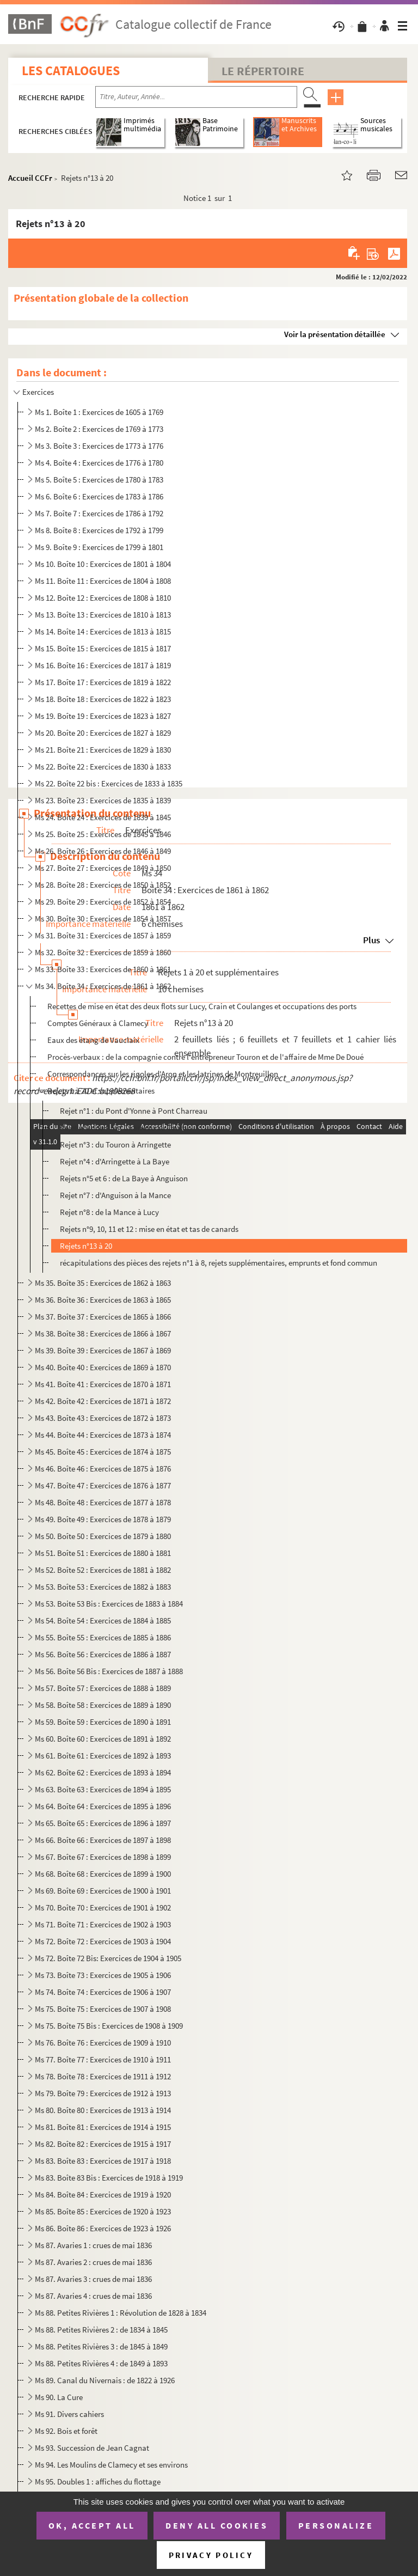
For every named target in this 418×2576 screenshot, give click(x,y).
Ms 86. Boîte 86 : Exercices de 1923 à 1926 (103, 2228)
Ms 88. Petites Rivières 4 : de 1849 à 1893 (101, 2363)
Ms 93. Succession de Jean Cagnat (92, 2448)
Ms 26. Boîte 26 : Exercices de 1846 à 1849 (103, 851)
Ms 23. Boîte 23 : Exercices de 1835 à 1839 (103, 800)
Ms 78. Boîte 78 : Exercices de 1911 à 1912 (103, 2076)
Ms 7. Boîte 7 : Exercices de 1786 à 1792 (99, 513)
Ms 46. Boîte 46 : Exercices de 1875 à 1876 (103, 1468)
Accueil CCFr (30, 178)
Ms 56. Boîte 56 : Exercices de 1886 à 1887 (103, 1654)
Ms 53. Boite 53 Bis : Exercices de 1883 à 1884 (109, 1603)
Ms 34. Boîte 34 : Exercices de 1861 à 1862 (103, 986)
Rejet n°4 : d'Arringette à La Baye (114, 1161)
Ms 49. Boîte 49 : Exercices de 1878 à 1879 (103, 1519)
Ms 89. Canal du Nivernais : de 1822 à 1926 (105, 2380)
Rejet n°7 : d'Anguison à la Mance (115, 1195)
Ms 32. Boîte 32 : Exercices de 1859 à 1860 (103, 952)
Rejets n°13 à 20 (86, 1246)
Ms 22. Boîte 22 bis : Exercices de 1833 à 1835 (108, 783)
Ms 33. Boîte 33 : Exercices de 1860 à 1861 (103, 969)
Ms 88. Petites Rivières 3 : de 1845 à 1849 (101, 2346)
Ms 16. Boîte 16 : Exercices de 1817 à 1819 (103, 665)
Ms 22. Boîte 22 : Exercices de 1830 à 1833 (103, 766)
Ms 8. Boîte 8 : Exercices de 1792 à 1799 (99, 530)
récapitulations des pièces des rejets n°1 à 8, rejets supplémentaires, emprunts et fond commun (218, 1263)
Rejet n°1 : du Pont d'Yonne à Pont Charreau (133, 1111)
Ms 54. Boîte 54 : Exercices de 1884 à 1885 (103, 1620)
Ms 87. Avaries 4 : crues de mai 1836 (93, 2296)
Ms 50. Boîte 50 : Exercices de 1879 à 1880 (103, 1536)
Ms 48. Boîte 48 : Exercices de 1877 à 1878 (103, 1502)
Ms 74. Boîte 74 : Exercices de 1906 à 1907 (103, 1992)
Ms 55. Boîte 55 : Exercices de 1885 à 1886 (103, 1637)
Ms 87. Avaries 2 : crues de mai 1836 (93, 2262)
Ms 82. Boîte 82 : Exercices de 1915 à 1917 (103, 2144)
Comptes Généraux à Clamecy (97, 1023)
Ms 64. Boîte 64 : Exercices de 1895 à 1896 (103, 1806)
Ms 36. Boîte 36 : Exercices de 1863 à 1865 (103, 1300)
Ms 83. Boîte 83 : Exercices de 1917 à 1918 (103, 2161)
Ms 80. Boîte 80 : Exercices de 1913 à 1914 (103, 2110)
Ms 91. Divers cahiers (69, 2414)
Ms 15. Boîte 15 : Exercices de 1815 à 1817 (103, 648)
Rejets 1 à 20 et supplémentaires (101, 1090)
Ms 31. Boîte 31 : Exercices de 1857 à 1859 (103, 935)
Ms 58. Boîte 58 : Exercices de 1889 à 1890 (103, 1705)
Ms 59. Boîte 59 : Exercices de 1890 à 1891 (103, 1722)
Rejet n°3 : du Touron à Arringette (115, 1144)
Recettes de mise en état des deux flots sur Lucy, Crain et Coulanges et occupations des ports (201, 1006)
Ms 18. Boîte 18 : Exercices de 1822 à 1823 (103, 699)
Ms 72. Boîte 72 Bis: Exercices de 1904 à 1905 (108, 1958)
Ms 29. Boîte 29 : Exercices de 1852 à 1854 (103, 901)
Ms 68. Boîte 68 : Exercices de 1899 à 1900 (103, 1874)
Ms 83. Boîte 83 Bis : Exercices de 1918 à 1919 (109, 2177)
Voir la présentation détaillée (334, 334)
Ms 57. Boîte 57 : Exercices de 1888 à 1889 (103, 1688)
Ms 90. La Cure (59, 2397)
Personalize (336, 2525)
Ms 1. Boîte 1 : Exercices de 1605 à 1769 (99, 412)
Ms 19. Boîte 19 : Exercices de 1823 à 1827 (103, 716)
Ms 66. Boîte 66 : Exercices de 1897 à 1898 (103, 1840)
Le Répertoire (263, 70)
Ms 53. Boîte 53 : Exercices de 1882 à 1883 (103, 1587)
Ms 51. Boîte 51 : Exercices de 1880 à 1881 (103, 1553)
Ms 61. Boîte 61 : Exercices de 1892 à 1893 (103, 1755)
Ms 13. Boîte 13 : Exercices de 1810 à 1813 (103, 614)
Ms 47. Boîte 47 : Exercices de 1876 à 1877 (103, 1485)
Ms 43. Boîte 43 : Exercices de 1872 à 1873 (103, 1418)
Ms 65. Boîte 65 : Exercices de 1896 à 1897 (103, 1823)
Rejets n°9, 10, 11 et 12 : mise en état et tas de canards (149, 1229)
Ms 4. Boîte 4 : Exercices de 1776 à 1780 (99, 462)
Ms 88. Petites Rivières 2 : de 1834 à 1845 (101, 2329)
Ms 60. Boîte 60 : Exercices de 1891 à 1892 (103, 1738)
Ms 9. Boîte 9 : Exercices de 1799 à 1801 (99, 547)
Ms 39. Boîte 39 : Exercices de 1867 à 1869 (103, 1350)
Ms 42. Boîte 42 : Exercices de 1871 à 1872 (103, 1401)
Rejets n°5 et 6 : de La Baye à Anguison (124, 1178)
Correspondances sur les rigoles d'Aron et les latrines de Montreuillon (162, 1074)
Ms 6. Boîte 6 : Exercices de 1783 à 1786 (99, 496)
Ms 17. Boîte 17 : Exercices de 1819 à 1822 (103, 682)
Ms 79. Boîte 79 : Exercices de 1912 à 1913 (103, 2093)
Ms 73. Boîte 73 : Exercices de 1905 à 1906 (103, 1975)
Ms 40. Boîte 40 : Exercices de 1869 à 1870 (103, 1367)
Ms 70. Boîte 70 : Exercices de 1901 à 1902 (103, 1907)
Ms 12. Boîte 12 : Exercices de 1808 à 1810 (103, 598)
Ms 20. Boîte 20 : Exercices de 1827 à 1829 (103, 733)
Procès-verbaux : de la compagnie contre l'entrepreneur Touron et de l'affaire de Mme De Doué (205, 1057)
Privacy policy (211, 2555)
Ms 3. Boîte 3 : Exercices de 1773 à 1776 (99, 446)
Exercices (38, 392)
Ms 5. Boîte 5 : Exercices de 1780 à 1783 (99, 479)
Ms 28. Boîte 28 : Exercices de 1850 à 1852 (103, 885)
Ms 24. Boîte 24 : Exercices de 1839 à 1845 (103, 817)
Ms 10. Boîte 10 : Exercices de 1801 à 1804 (103, 564)
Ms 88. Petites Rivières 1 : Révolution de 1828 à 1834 (120, 2313)
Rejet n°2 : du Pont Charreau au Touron (125, 1127)
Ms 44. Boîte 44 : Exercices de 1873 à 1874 (103, 1435)
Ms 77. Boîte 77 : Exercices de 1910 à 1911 (103, 2059)
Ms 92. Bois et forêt (66, 2431)
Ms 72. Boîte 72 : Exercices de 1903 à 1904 (103, 1941)
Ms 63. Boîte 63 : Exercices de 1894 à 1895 (103, 1789)
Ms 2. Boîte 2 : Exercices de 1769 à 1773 (99, 429)
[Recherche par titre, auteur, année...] (196, 97)
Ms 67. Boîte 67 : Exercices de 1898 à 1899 (103, 1857)
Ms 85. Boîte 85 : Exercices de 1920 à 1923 (103, 2211)
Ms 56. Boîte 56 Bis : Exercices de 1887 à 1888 (109, 1671)
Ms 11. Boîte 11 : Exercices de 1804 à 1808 (103, 581)
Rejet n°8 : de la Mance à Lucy (109, 1212)
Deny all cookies (216, 2525)
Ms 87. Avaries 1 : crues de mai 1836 (93, 2245)
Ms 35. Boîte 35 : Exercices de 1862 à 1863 (103, 1283)
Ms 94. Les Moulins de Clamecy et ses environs (111, 2464)
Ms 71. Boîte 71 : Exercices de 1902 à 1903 (103, 1924)
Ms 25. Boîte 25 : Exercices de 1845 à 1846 (103, 834)
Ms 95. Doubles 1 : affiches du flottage (98, 2481)
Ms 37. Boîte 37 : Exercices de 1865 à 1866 (103, 1316)
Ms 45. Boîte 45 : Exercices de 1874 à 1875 (103, 1451)
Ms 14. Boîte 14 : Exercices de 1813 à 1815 (103, 631)
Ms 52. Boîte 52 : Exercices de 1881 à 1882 (103, 1570)
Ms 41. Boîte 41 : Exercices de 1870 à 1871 (103, 1384)
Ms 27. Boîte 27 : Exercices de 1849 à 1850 (103, 868)
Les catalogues (71, 70)
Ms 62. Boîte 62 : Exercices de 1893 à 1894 (103, 1772)
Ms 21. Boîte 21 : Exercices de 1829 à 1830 (103, 749)
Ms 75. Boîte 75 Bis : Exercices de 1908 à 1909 (109, 2025)
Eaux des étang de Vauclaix (93, 1040)
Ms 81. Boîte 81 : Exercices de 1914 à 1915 (103, 2127)
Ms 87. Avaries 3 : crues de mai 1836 (93, 2279)
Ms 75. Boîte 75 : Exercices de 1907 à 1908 (103, 2009)
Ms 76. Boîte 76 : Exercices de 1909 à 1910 (103, 2042)
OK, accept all (92, 2525)
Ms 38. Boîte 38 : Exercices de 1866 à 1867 (103, 1333)
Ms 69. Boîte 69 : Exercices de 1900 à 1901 (103, 1890)
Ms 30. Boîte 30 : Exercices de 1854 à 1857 (103, 918)
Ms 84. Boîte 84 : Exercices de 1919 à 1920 (103, 2194)
